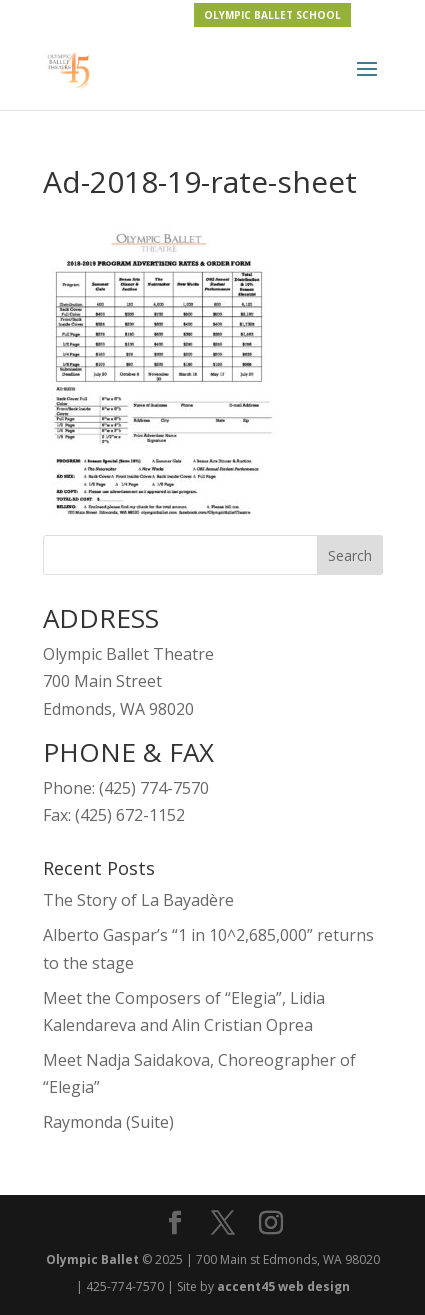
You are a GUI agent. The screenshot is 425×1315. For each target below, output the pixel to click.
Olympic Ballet (92, 1259)
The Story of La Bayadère (138, 900)
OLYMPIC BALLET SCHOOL (272, 15)
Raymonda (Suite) (108, 1122)
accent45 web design (283, 1286)
